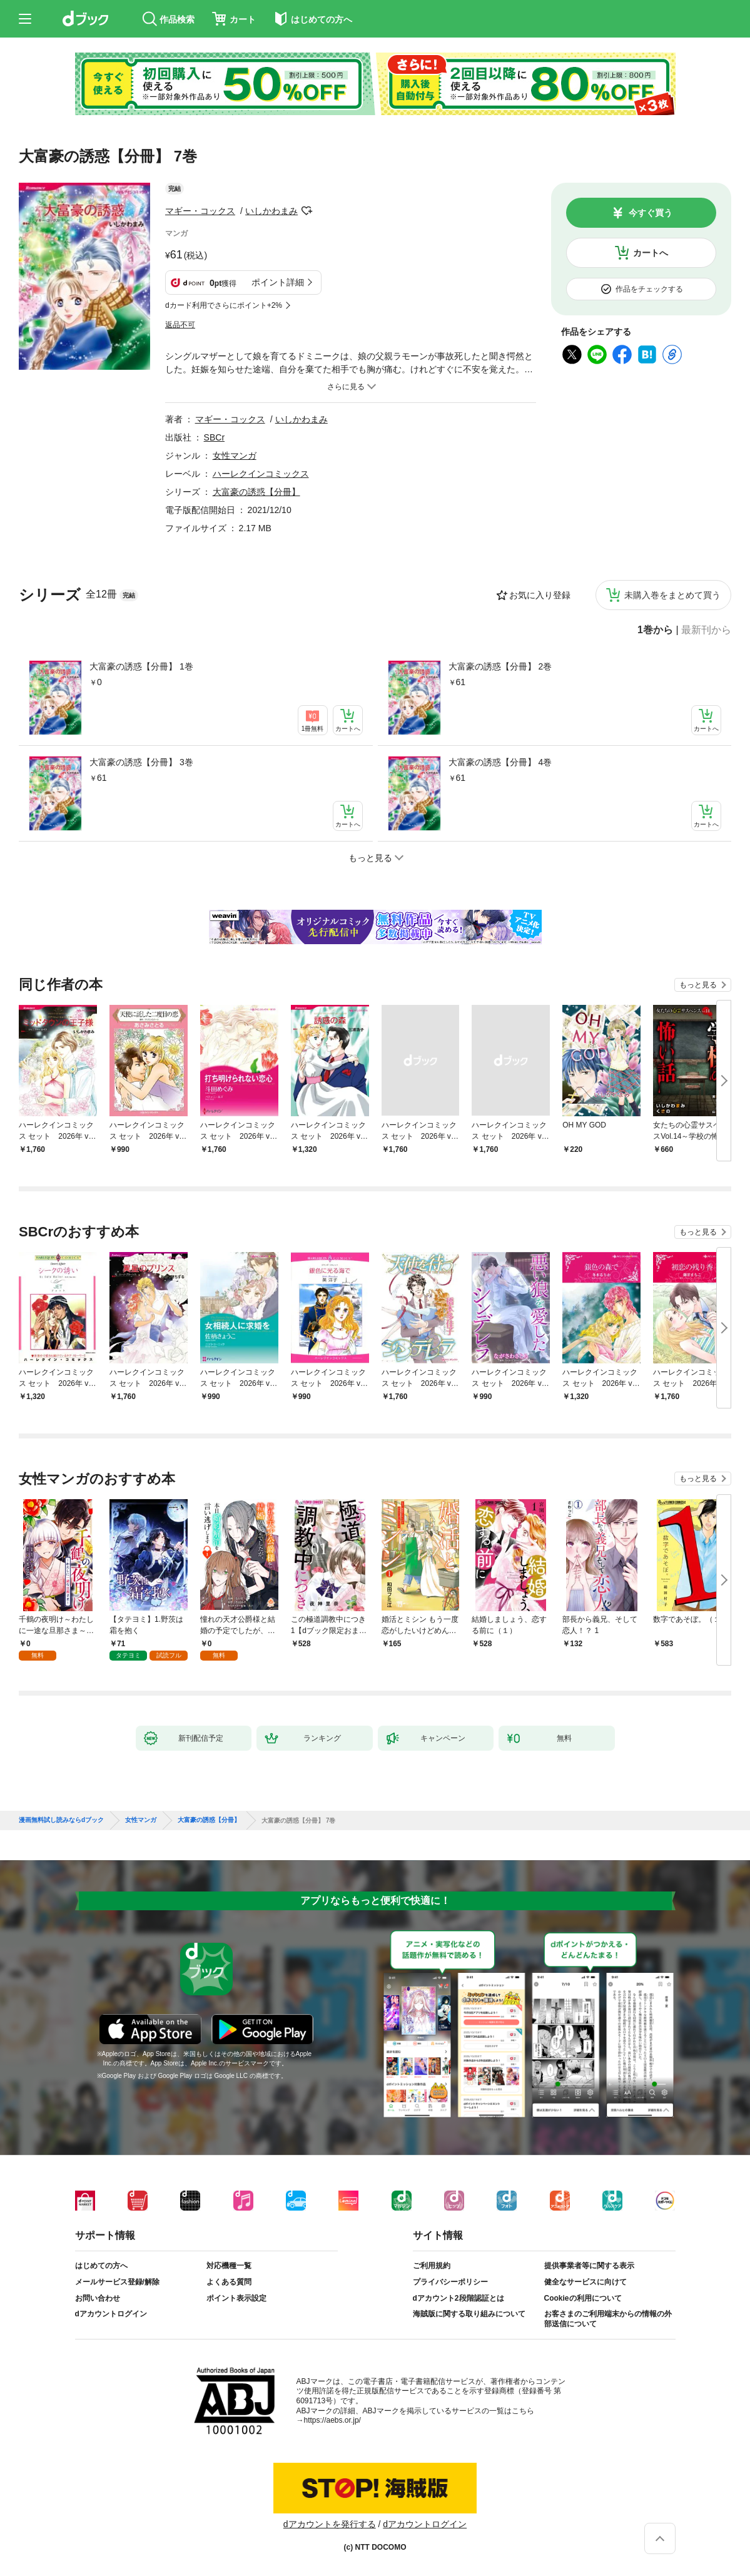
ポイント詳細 (277, 282)
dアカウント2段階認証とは (458, 2298)
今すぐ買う (650, 213)
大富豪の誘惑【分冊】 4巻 (500, 762)
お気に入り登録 (539, 595)
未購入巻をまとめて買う (672, 595)
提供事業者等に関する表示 (589, 2265)
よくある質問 (228, 2282)
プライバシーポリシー (450, 2282)
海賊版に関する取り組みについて (469, 2313)
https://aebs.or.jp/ (332, 2420)
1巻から (655, 630)
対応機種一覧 (228, 2265)
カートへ (650, 253)
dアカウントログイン (111, 2313)
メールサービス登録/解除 (117, 2282)
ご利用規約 (431, 2265)
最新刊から (706, 630)
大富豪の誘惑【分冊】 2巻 (500, 666)
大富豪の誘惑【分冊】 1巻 (141, 666)
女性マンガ (234, 456)
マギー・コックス (200, 211)
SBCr (214, 437)
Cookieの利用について (583, 2298)
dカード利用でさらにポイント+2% (223, 305)
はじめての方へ (101, 2265)
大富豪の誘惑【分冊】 (256, 492)
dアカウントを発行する (329, 2524)
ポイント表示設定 (236, 2298)
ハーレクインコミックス (261, 474)
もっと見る (698, 984)
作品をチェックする (649, 289)
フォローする (306, 211)
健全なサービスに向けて (585, 2282)
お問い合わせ (97, 2298)
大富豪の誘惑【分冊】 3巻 (141, 762)
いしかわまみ (271, 211)
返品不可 (180, 324)
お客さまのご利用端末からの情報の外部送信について (608, 2318)
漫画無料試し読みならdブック (61, 1820)
